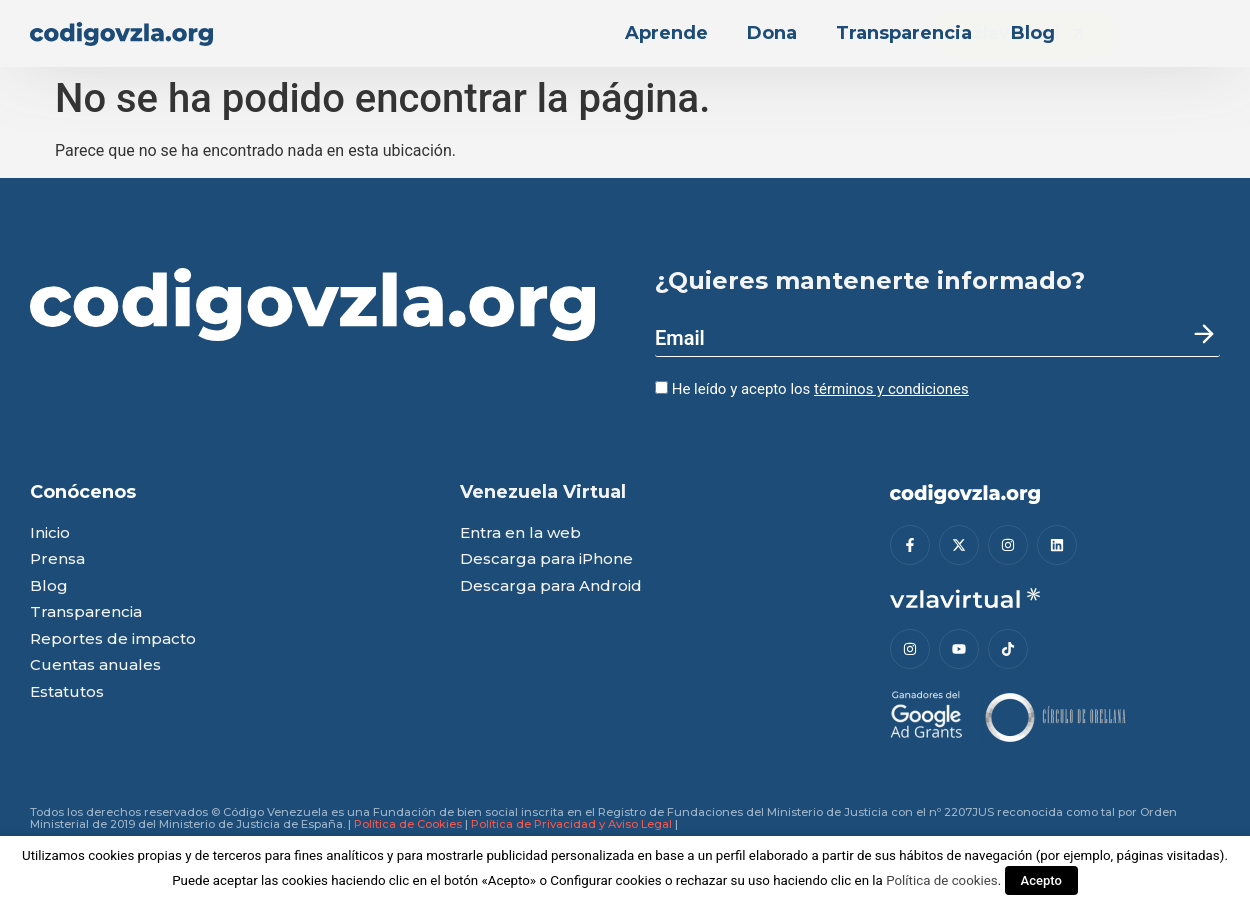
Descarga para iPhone (546, 559)
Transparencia (904, 33)
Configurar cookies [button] (605, 880)
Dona (772, 33)
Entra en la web (520, 533)
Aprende (666, 33)
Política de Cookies (408, 824)
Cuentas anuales (95, 665)
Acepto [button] (1041, 880)
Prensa (57, 559)
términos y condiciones (891, 389)
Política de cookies (942, 880)
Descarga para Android (551, 586)
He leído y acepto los (812, 389)
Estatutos (67, 692)
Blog (1033, 33)
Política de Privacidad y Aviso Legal (571, 824)
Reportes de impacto (113, 639)
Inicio (50, 533)
